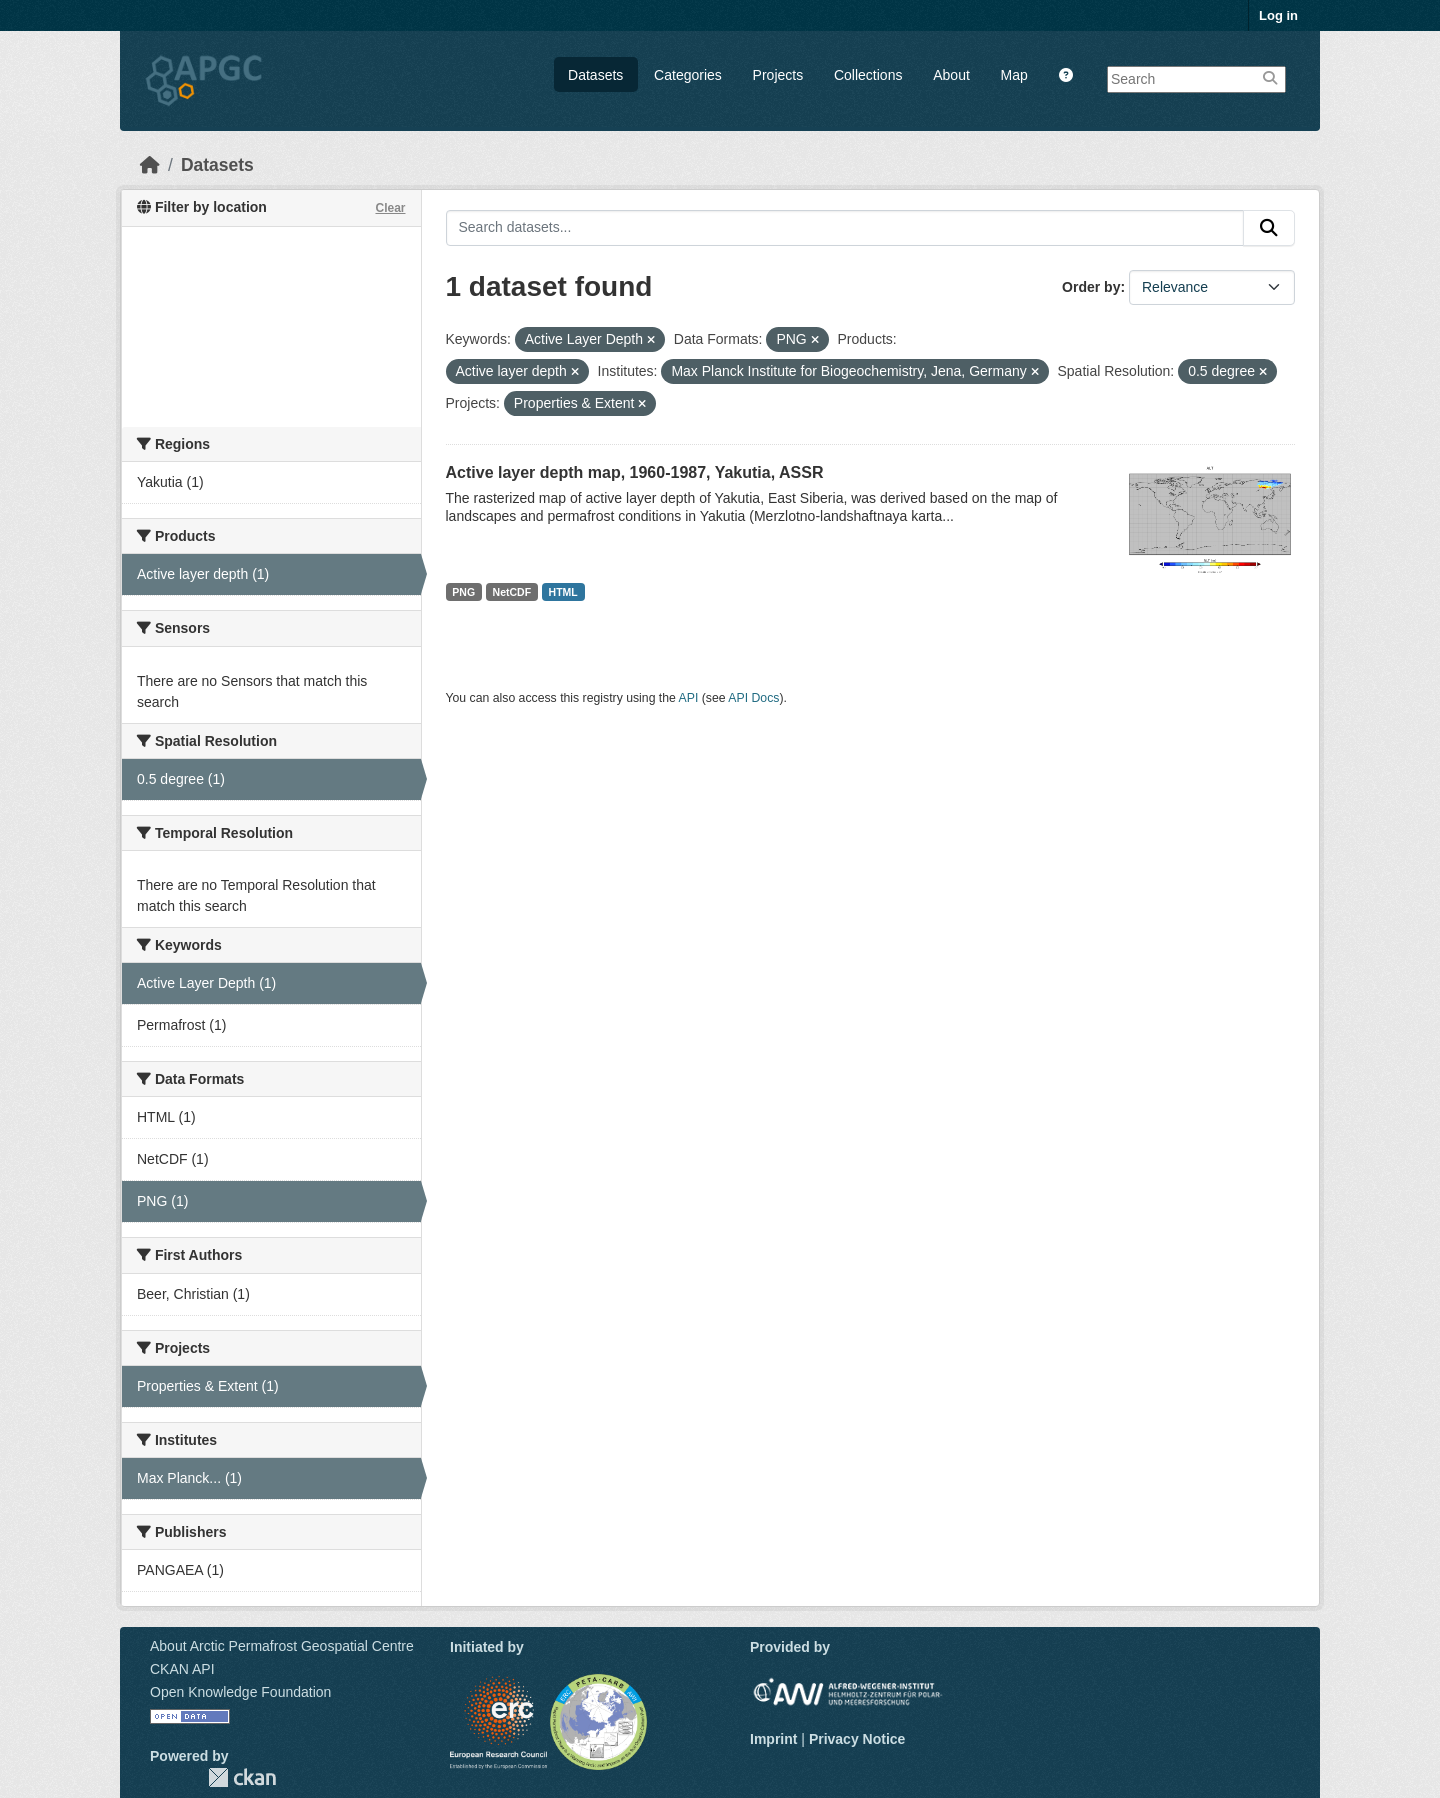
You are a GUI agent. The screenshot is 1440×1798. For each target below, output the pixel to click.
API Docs (753, 698)
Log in (1278, 15)
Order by (1091, 287)
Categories (688, 75)
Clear (390, 208)
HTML (563, 592)
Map (1014, 75)
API (689, 698)
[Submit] (1269, 228)
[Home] (150, 165)
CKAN (242, 1777)
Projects (778, 75)
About (951, 75)
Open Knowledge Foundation (240, 1692)
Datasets (595, 75)
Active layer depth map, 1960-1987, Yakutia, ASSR (635, 472)
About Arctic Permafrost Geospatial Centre (282, 1646)
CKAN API (182, 1669)
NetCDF (512, 592)
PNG (463, 592)
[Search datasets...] (845, 228)
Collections (868, 75)
